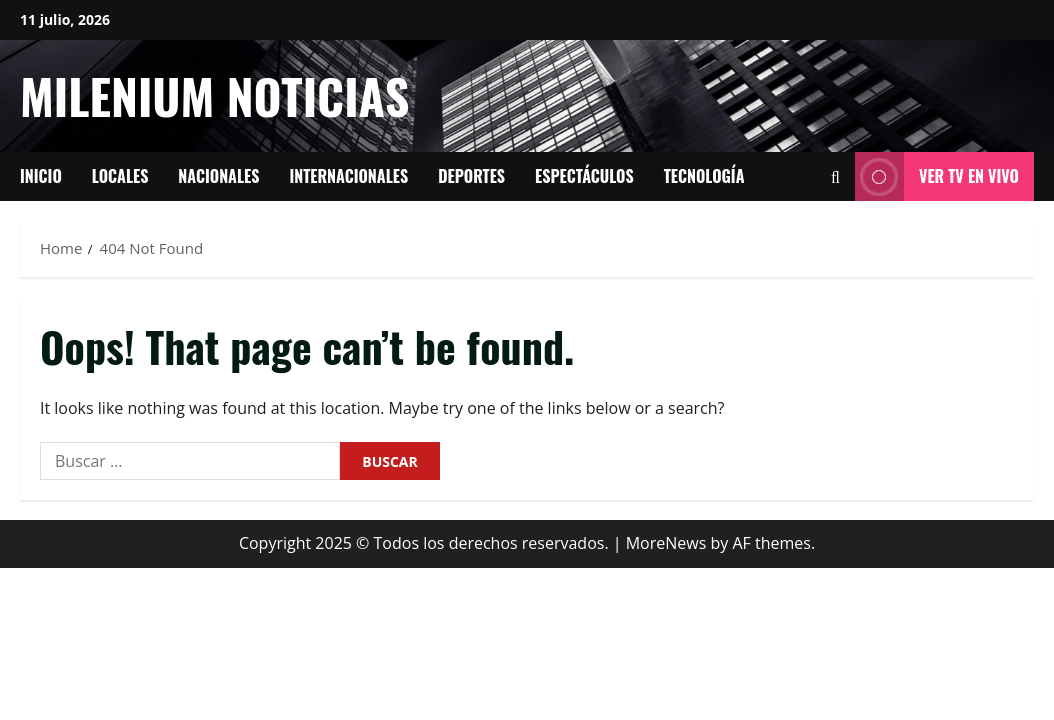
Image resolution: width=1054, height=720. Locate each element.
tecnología (704, 176)
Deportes (471, 176)
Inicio (41, 176)
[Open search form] (835, 177)
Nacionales (218, 176)
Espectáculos (584, 176)
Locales (120, 176)
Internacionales (348, 176)
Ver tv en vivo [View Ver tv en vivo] (937, 176)
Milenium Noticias (214, 95)
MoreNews (666, 543)
